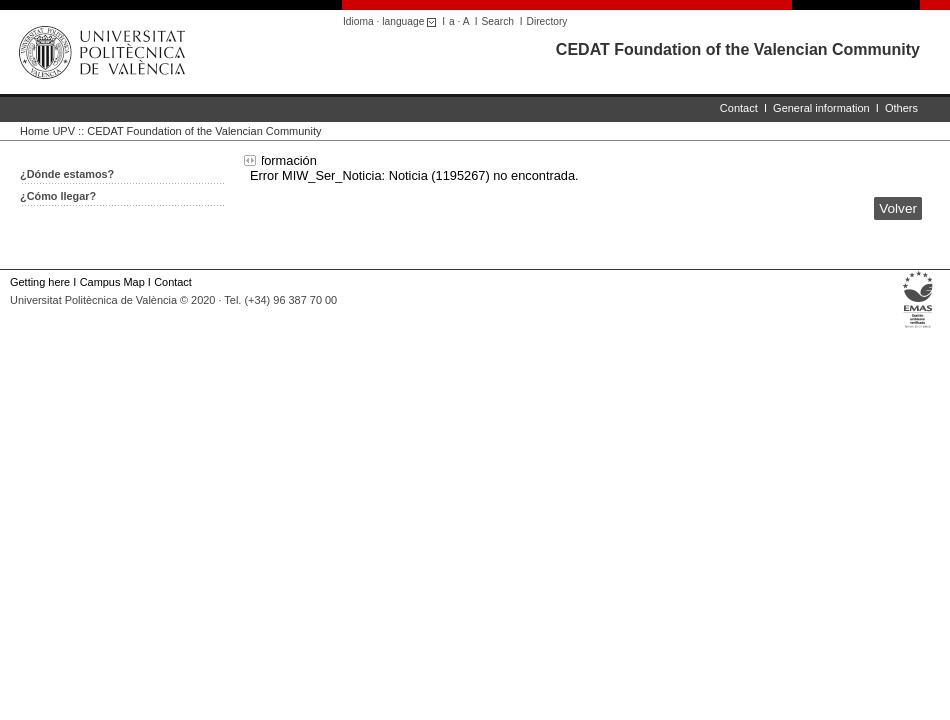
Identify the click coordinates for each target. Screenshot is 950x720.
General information (821, 108)
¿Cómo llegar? (58, 196)
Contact (739, 108)
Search (498, 21)
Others (901, 108)
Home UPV (47, 131)
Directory (547, 21)
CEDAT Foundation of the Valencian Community (738, 49)
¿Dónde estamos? (67, 174)
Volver (898, 208)
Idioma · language (392, 21)
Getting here (40, 282)
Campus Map (112, 282)
